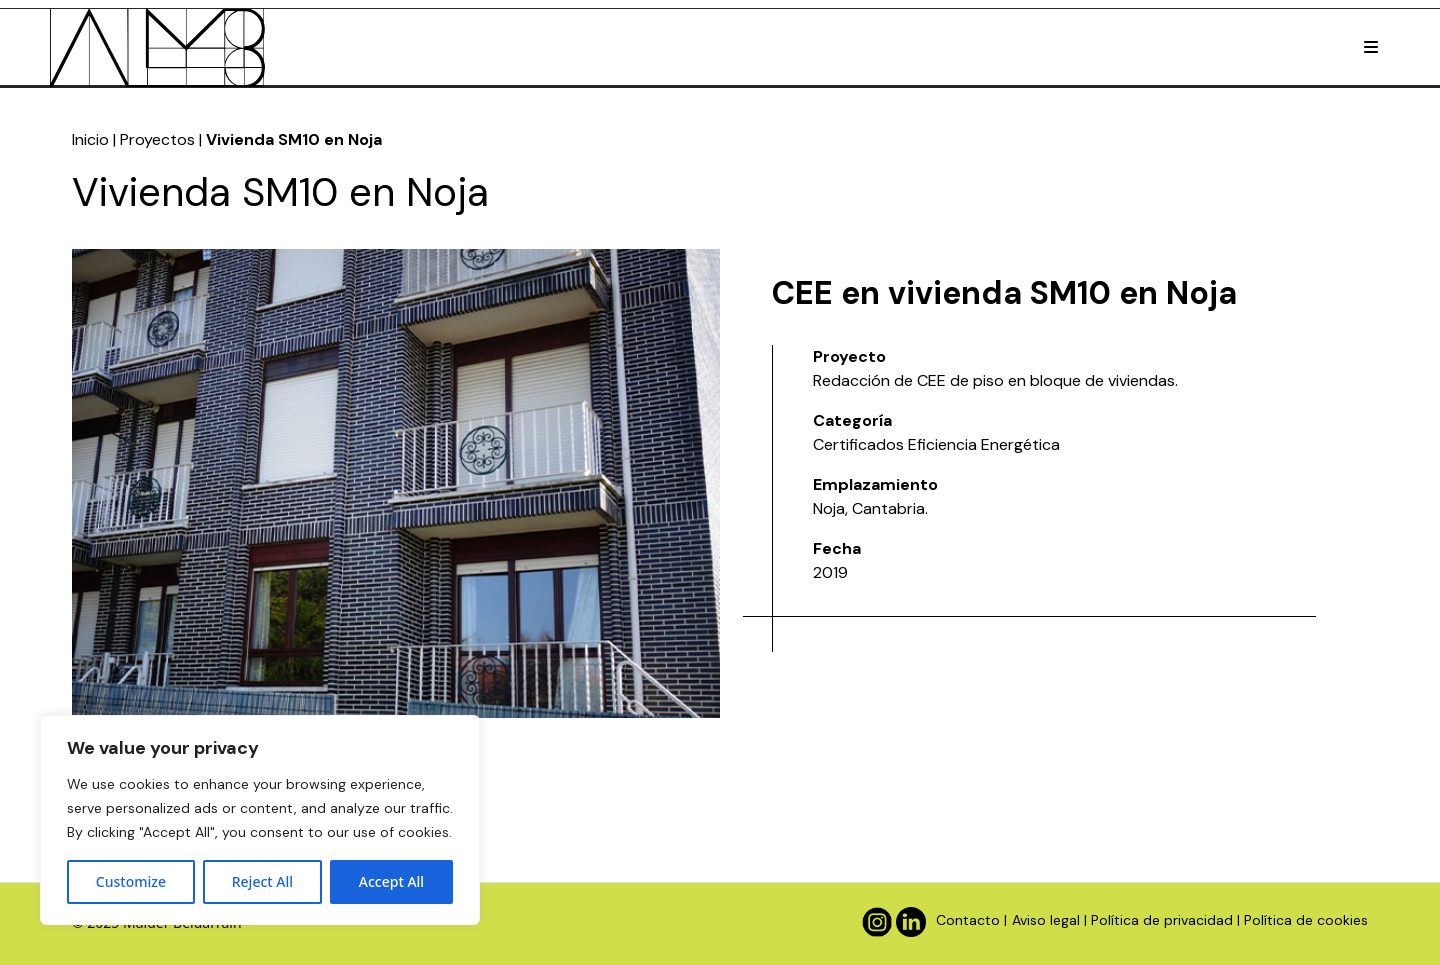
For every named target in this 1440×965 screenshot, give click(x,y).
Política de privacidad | (1165, 920)
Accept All (391, 881)
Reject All (262, 881)
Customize (131, 881)
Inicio (90, 139)
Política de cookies (1306, 920)
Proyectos (157, 139)
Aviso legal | (1049, 920)
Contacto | (971, 920)
